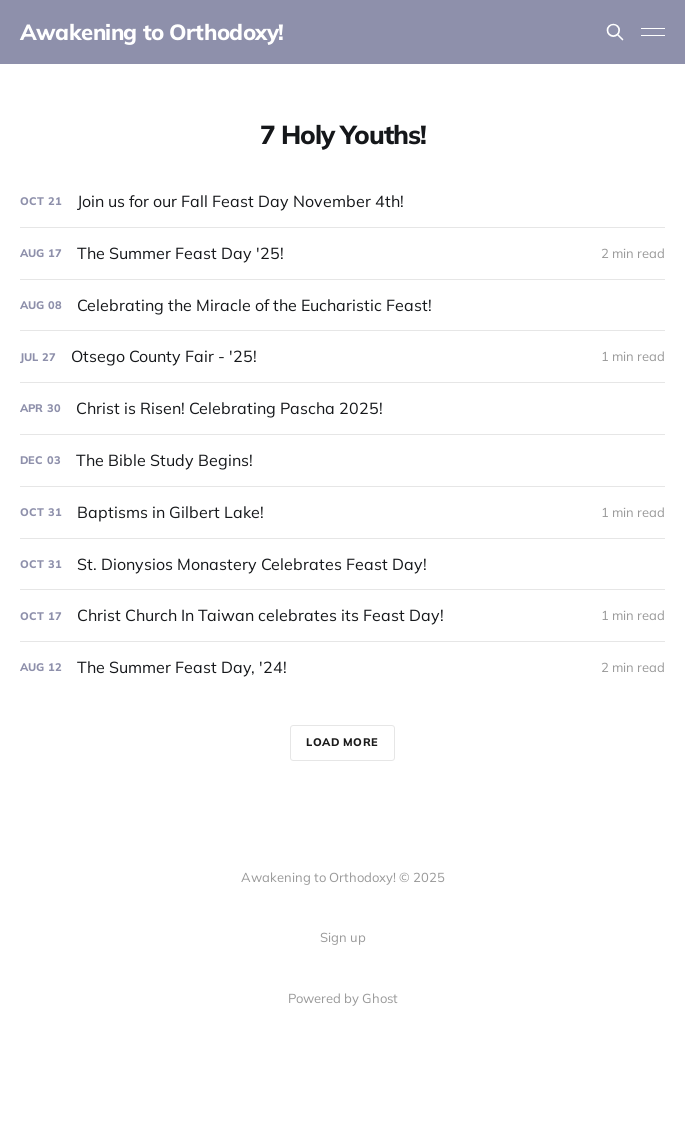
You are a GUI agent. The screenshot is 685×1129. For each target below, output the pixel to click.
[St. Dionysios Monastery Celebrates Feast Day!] (342, 564)
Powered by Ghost (343, 998)
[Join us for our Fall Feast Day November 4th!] (342, 201)
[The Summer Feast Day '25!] (342, 253)
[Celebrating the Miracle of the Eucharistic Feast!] (342, 305)
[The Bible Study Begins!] (342, 460)
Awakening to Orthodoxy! (152, 32)
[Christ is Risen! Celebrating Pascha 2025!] (342, 408)
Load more (342, 742)
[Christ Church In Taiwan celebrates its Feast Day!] (342, 615)
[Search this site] (615, 32)
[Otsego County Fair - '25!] (342, 356)
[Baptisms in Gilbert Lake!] (342, 512)
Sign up (343, 937)
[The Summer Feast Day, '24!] (342, 667)
